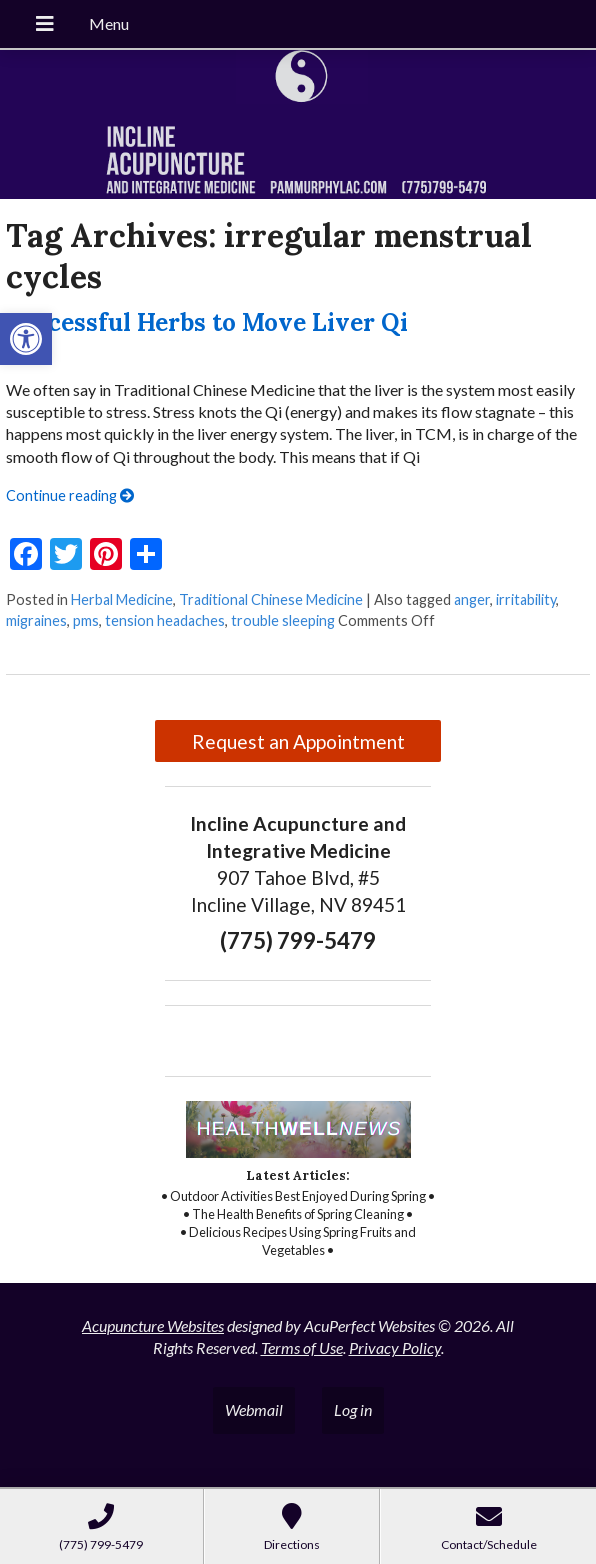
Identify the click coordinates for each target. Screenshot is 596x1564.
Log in (353, 1409)
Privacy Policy (395, 1347)
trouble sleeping (283, 620)
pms (86, 620)
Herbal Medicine (122, 599)
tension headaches (165, 620)
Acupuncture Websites (153, 1325)
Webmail (254, 1409)
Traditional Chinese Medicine (271, 599)
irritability (526, 599)
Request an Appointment (298, 741)
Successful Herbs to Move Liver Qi (207, 322)
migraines (36, 620)
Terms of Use (302, 1347)
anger (472, 599)
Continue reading (70, 495)
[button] (26, 339)
